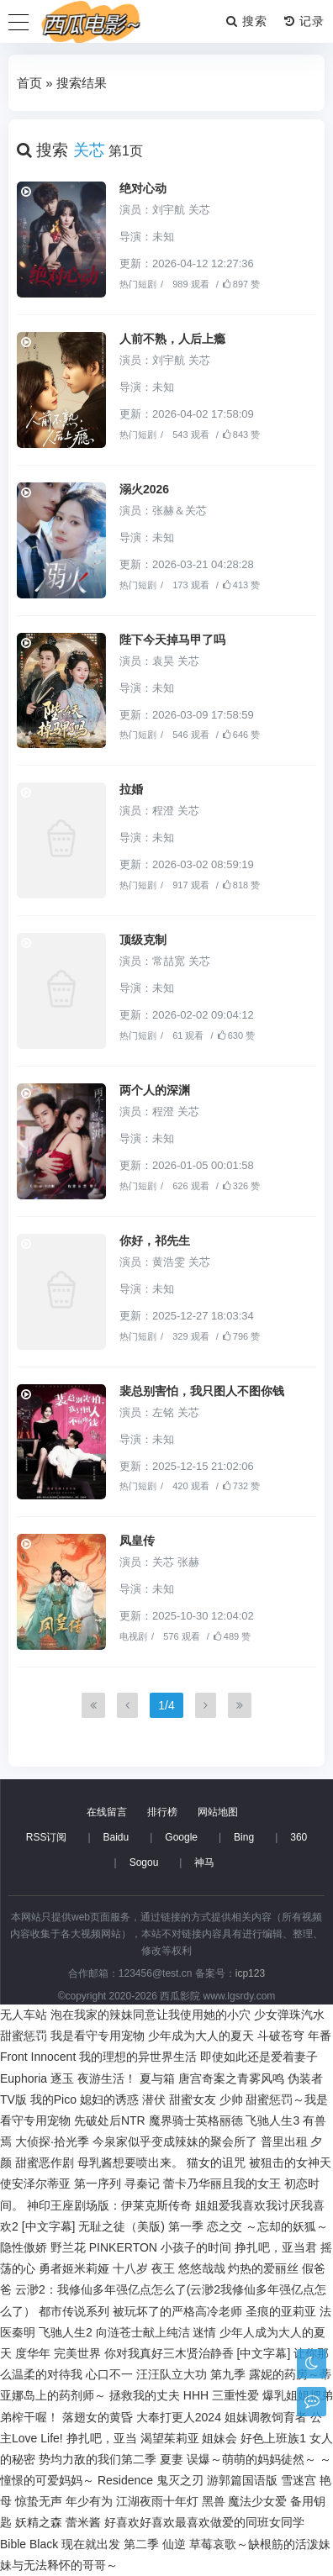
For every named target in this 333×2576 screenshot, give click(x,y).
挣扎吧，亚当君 (276, 2247)
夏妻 (171, 2459)
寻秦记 (142, 2183)
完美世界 (77, 2353)
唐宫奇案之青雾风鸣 (231, 2078)
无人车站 (23, 2014)
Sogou (144, 1862)
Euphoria (23, 2078)
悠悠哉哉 (201, 2268)
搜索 (246, 21)
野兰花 (68, 2247)
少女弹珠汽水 (289, 2014)
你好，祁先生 (154, 1240)
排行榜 (162, 1812)
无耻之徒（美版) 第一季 (141, 2226)
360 (298, 1837)
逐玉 (62, 2078)
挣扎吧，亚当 (101, 2438)
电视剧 (133, 1636)
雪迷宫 (298, 2480)
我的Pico (53, 2099)
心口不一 (109, 2374)
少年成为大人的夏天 (201, 2035)
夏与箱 (157, 2078)
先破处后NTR (109, 2120)
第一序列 (97, 2183)
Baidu (116, 1837)
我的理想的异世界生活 (138, 2056)
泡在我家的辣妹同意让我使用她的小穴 (150, 2014)
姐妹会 (219, 2438)
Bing (244, 1837)
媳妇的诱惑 (109, 2099)
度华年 (32, 2353)
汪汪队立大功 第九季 (191, 2374)
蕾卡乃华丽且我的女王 (222, 2183)
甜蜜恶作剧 (44, 2162)
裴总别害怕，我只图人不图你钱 (201, 1391)
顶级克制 (142, 939)
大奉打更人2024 (178, 2417)
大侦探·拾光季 (52, 2141)
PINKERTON (123, 2247)
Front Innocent (38, 2056)
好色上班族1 (273, 2438)
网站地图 (218, 1812)
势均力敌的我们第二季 (97, 2459)
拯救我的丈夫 (144, 2395)
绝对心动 (142, 188)
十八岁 (130, 2268)
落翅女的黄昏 (97, 2417)
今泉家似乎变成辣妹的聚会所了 (174, 2141)
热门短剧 (137, 284)
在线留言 (107, 1812)
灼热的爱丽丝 (263, 2268)
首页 (29, 83)
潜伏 (154, 2099)
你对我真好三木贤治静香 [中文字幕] (197, 2353)
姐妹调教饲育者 (266, 2417)
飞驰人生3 (272, 2120)
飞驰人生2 (65, 2332)
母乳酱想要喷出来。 (130, 2162)
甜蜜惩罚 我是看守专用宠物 (72, 2035)
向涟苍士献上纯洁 (143, 2332)
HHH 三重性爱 (221, 2395)
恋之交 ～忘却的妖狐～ (267, 2226)
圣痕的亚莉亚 (281, 2311)
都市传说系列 (74, 2311)
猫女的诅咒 (216, 2162)
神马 (204, 1862)
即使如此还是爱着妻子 (259, 2056)
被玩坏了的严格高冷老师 (177, 2311)
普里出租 (284, 2141)
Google (181, 1837)
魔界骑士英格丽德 (196, 2120)
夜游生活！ (106, 2078)
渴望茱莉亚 (169, 2438)
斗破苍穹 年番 (294, 2035)
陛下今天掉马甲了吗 (172, 639)
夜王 (163, 2268)
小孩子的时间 (196, 2247)
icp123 (250, 1973)
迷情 (204, 2332)
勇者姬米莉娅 (74, 2268)
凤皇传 (137, 1540)
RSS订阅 (46, 1837)
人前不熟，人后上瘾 (172, 338)
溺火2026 (144, 489)
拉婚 (131, 789)
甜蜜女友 (192, 2099)
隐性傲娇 (23, 2247)
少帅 (231, 2099)
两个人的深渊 (154, 1090)
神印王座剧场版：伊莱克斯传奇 (109, 2205)
